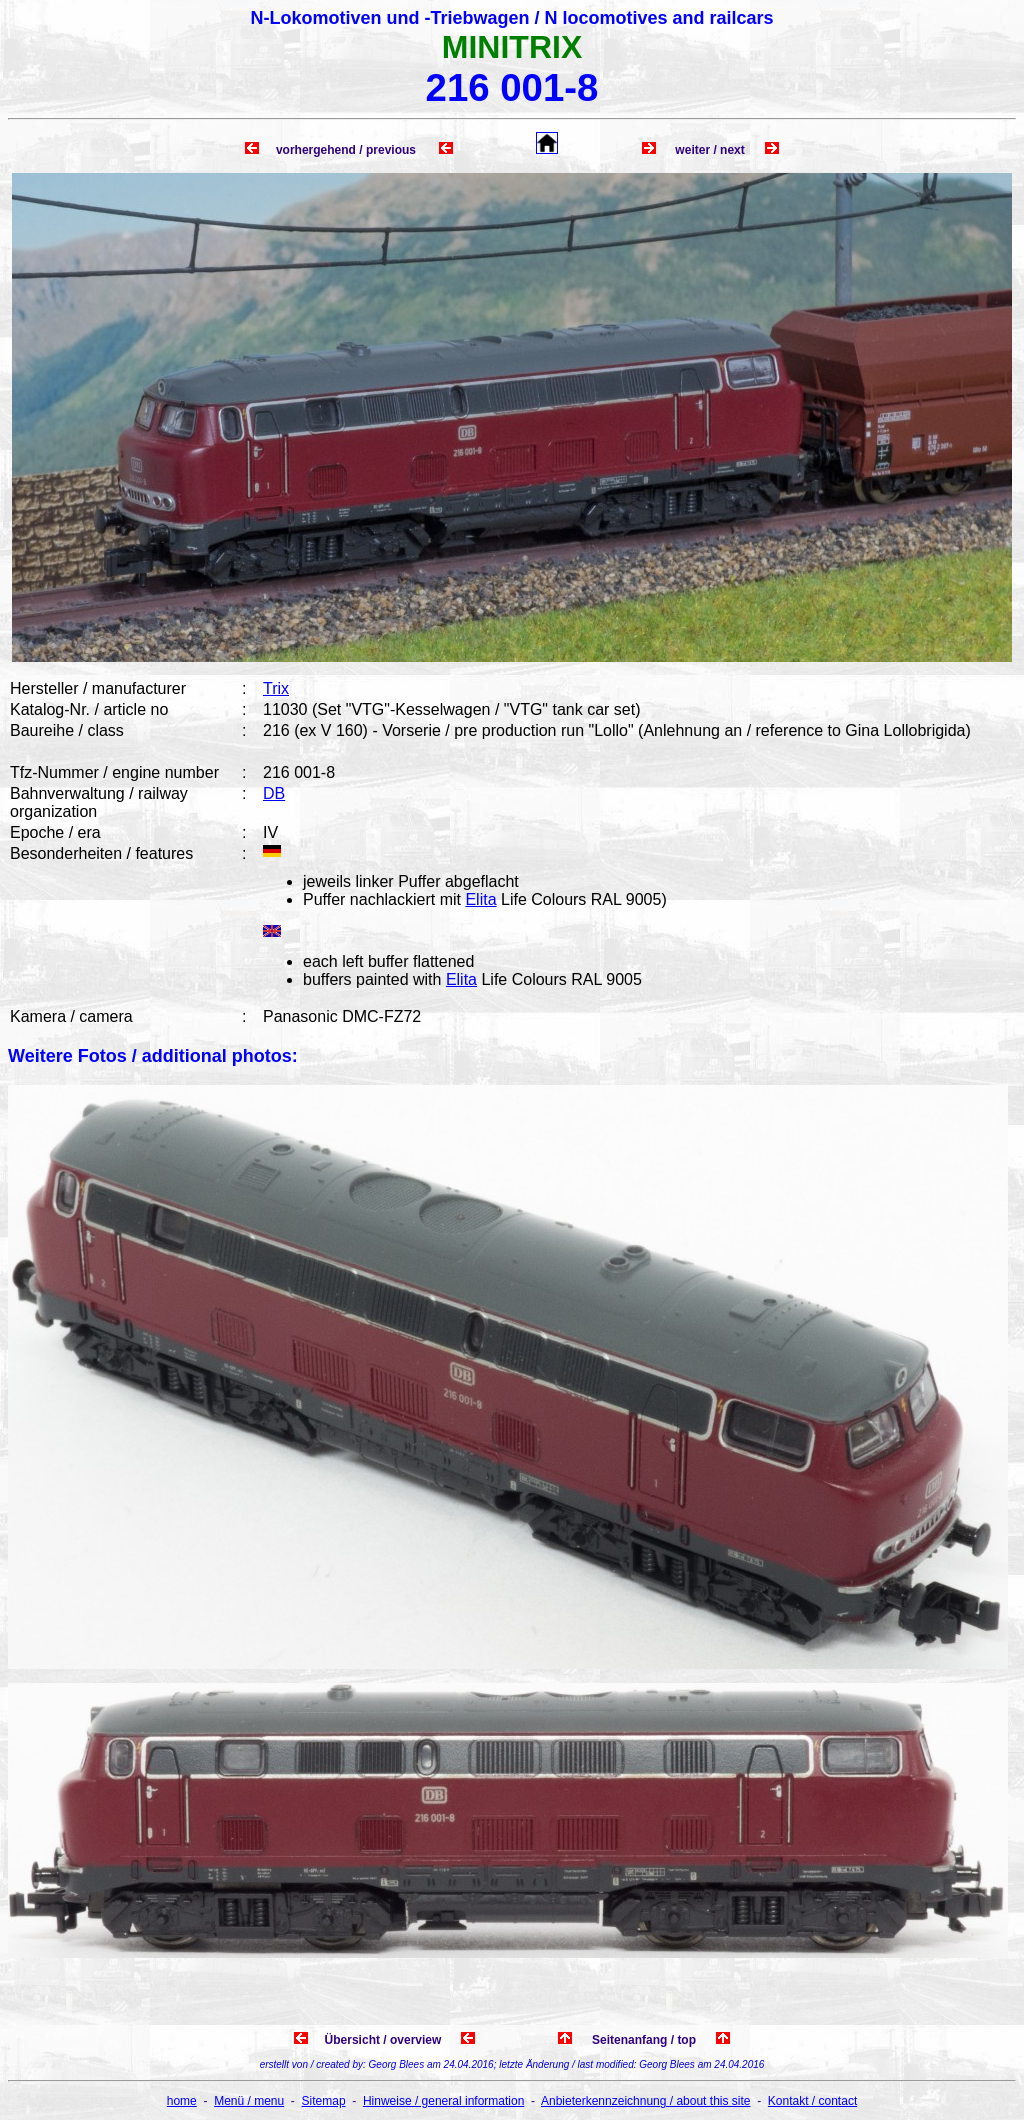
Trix (276, 688)
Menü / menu (249, 2101)
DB (274, 793)
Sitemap (324, 2101)
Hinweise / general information (443, 2101)
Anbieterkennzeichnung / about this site (645, 2101)
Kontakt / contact (812, 2101)
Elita (480, 899)
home (182, 2101)
